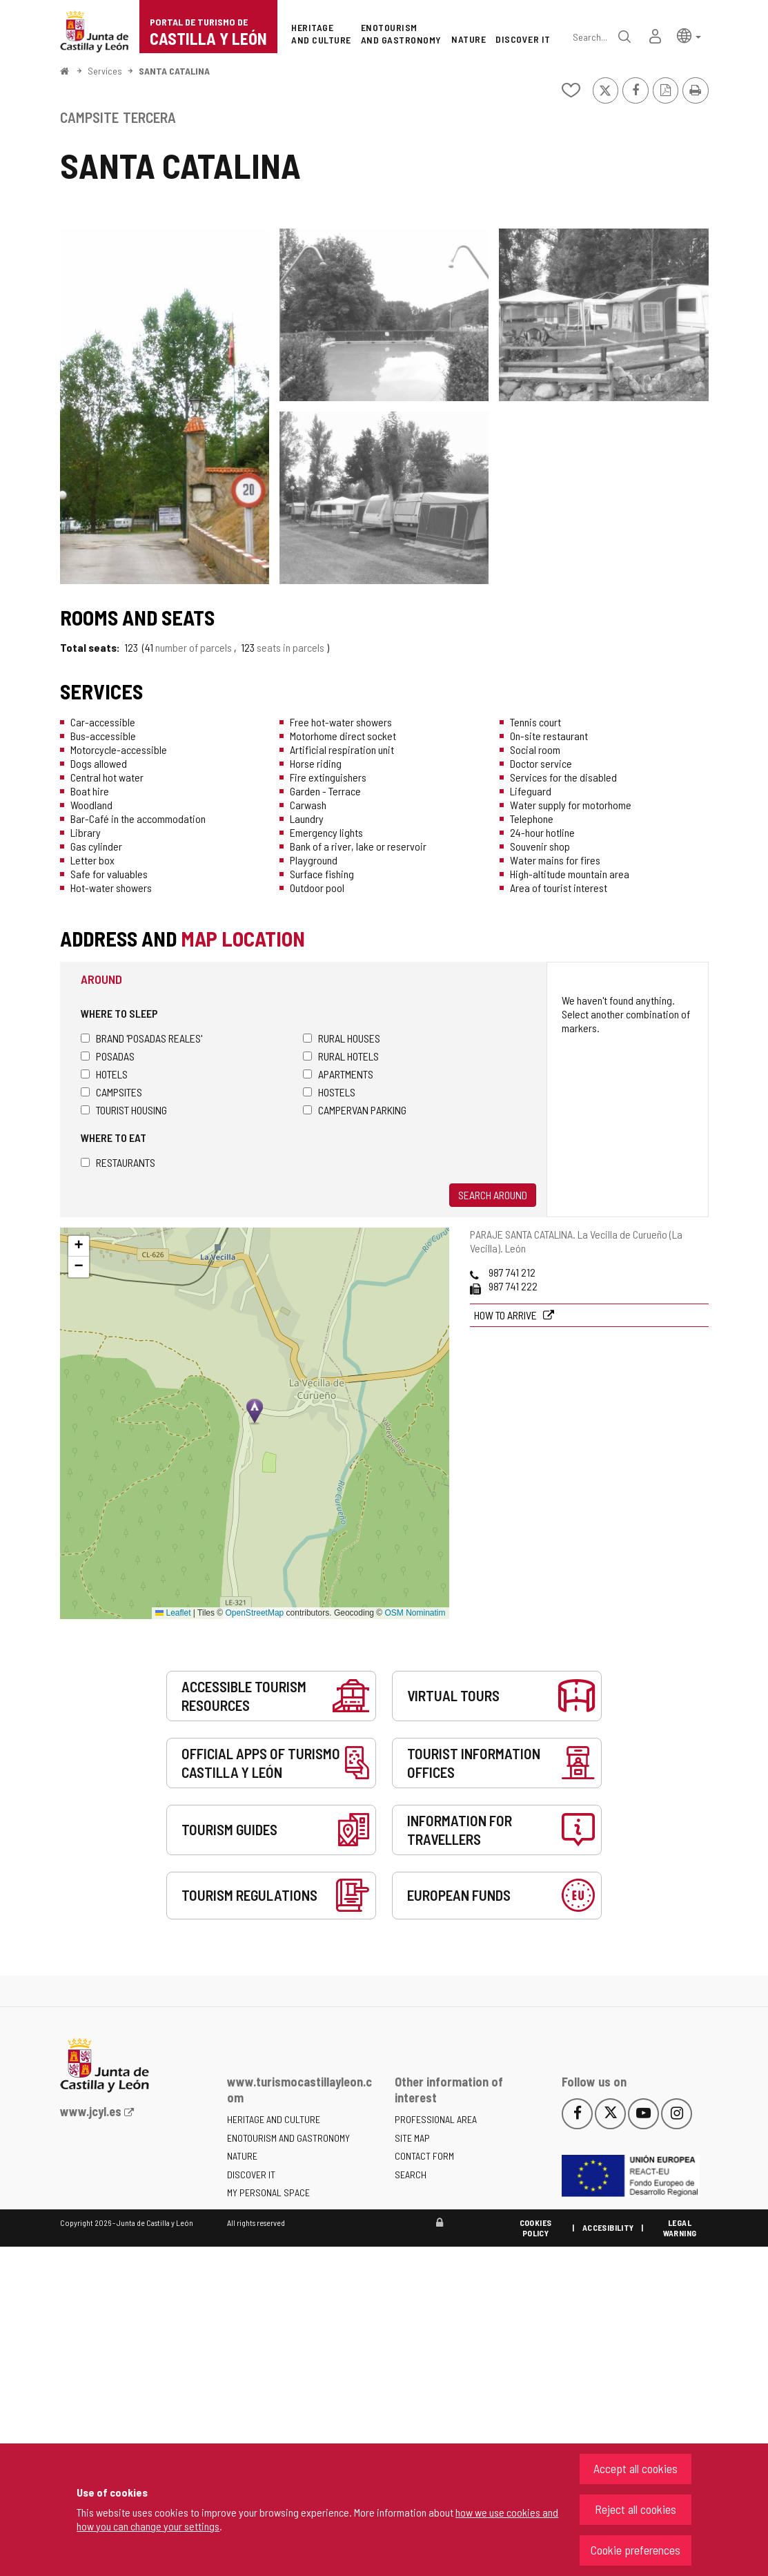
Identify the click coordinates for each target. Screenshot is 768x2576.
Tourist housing (124, 1109)
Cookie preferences (635, 2549)
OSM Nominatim (414, 1613)
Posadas (108, 1056)
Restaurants (118, 1162)
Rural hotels (341, 1056)
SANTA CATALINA (174, 71)
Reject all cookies (635, 2509)
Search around (492, 1194)
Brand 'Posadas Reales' (141, 1038)
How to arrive (506, 1314)
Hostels (329, 1091)
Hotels (104, 1074)
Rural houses (341, 1038)
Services (105, 71)
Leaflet (172, 1613)
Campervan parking (354, 1109)
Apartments (338, 1074)
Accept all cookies (635, 2468)
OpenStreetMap (255, 1613)
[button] (689, 34)
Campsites (111, 1091)
